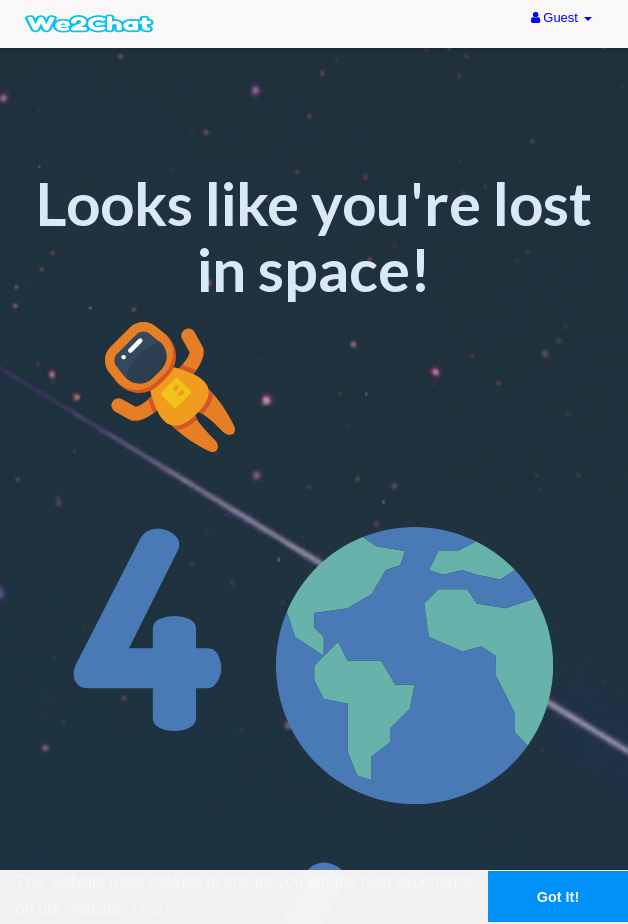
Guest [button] (561, 17)
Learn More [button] (173, 908)
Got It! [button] (558, 897)
